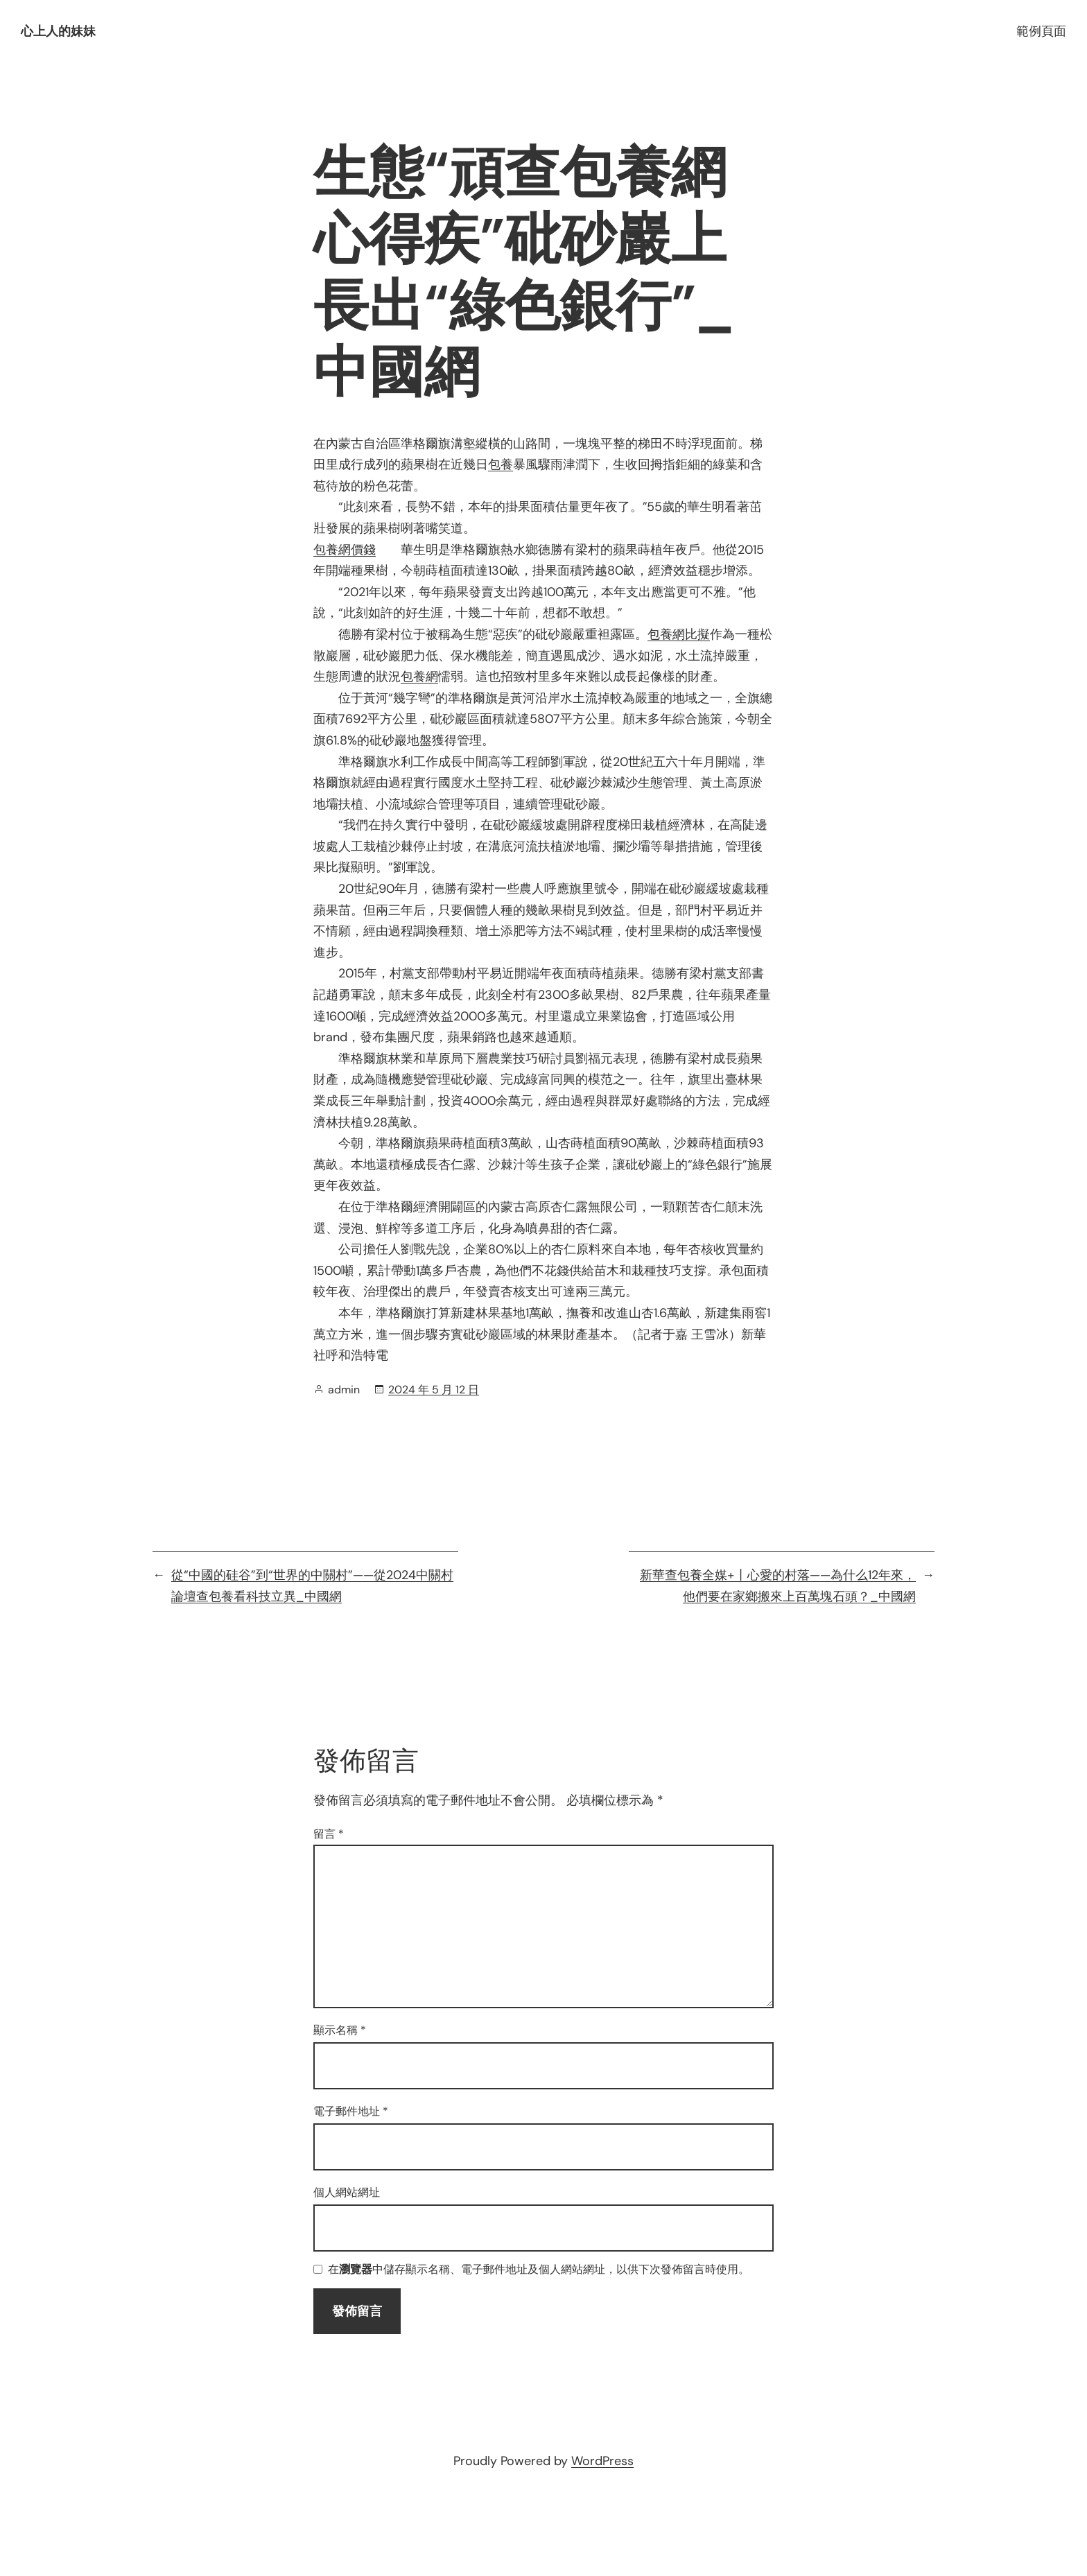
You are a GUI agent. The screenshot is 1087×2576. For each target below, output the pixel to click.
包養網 (419, 676)
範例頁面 (1041, 31)
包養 (500, 464)
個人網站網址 (346, 2192)
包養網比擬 (678, 634)
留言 (328, 1834)
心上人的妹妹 (58, 31)
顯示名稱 (339, 2030)
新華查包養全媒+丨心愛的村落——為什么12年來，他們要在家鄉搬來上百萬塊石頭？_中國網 (778, 1586)
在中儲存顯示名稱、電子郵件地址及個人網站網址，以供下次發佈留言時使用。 (538, 2270)
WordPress (602, 2461)
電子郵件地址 (350, 2111)
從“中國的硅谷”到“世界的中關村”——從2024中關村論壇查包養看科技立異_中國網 (312, 1586)
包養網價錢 (344, 549)
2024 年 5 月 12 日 (433, 1389)
